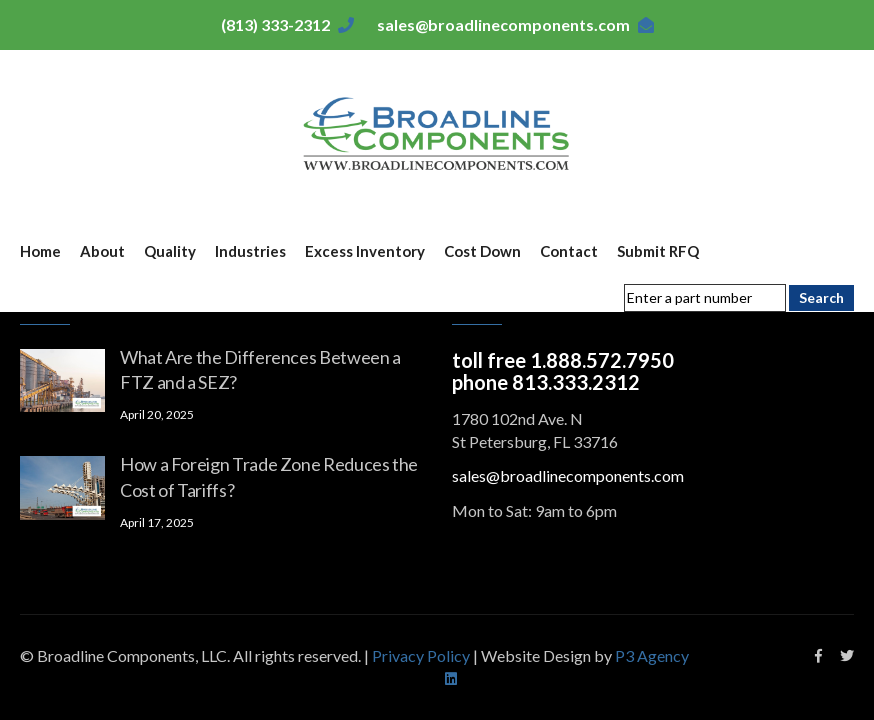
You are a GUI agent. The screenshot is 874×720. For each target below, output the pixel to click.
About (102, 251)
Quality (170, 251)
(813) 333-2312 (275, 24)
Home (40, 251)
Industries (250, 251)
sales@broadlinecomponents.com (503, 24)
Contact (569, 251)
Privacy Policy (422, 655)
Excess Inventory (365, 251)
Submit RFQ (658, 251)
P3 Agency (652, 655)
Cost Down (482, 251)
